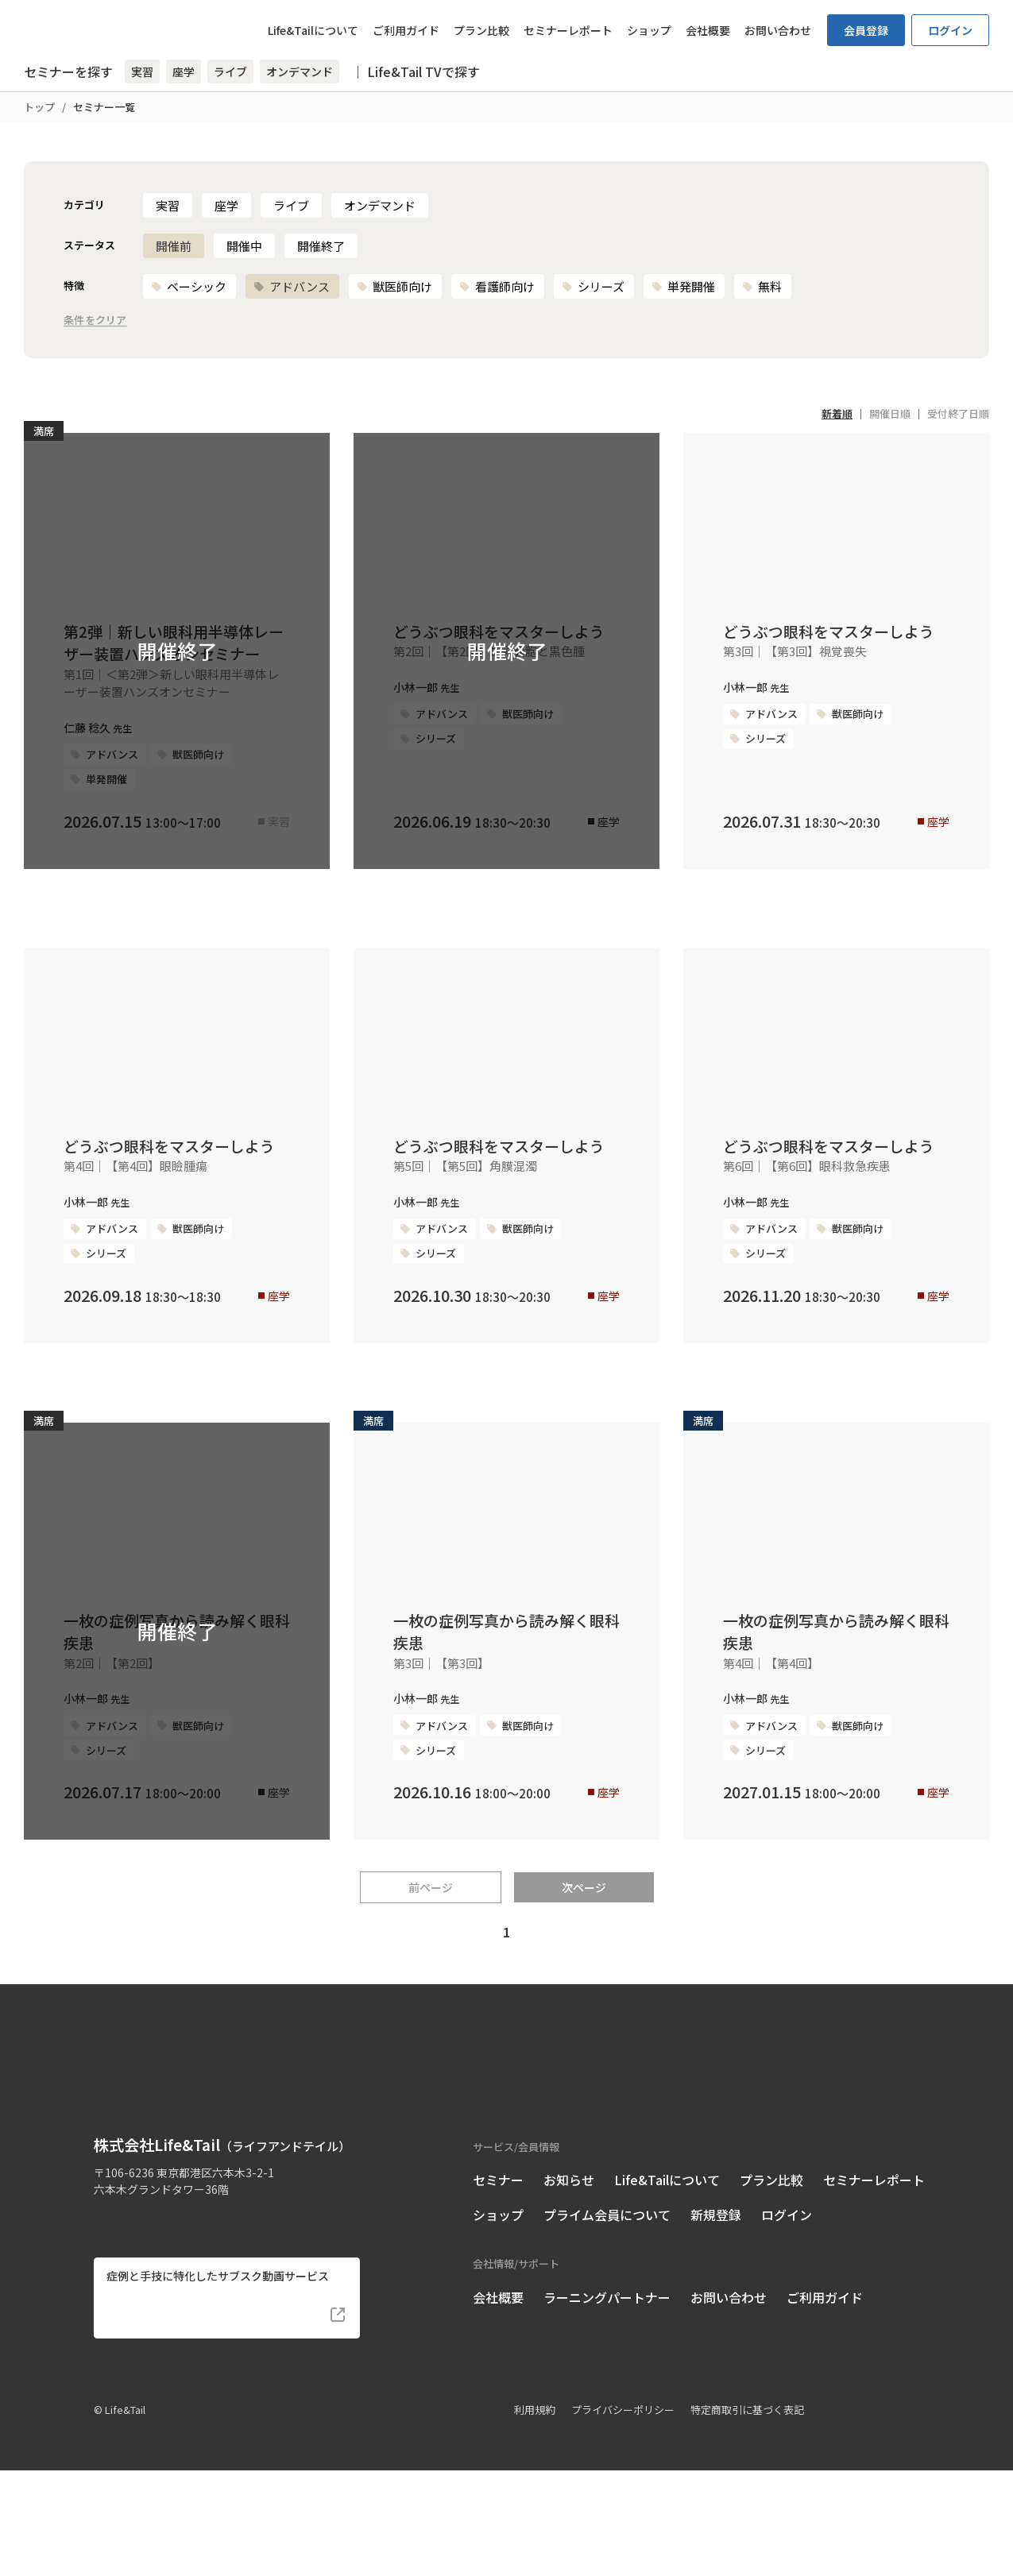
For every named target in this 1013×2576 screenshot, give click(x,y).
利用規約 (534, 2514)
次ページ (584, 2015)
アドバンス (291, 286)
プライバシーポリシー (623, 2514)
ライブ (291, 205)
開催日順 (890, 413)
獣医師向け (394, 286)
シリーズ (593, 286)
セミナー (498, 2285)
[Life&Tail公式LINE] (162, 2321)
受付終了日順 (958, 413)
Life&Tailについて (313, 30)
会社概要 (708, 30)
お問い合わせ (777, 30)
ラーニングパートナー (607, 2402)
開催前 (173, 246)
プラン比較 (481, 30)
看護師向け (497, 286)
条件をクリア (95, 320)
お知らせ (568, 2285)
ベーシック (188, 286)
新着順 (837, 413)
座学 (226, 205)
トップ (39, 107)
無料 (762, 286)
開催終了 (321, 246)
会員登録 (866, 30)
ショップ (649, 30)
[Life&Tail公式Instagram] (133, 2321)
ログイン (950, 30)
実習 (168, 205)
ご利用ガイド (406, 30)
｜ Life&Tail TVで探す (415, 71)
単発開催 (683, 286)
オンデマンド (380, 205)
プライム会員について (607, 2320)
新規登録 (715, 2320)
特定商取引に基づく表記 (747, 2514)
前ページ (430, 2015)
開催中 (244, 246)
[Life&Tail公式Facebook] (104, 2321)
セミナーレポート (568, 30)
